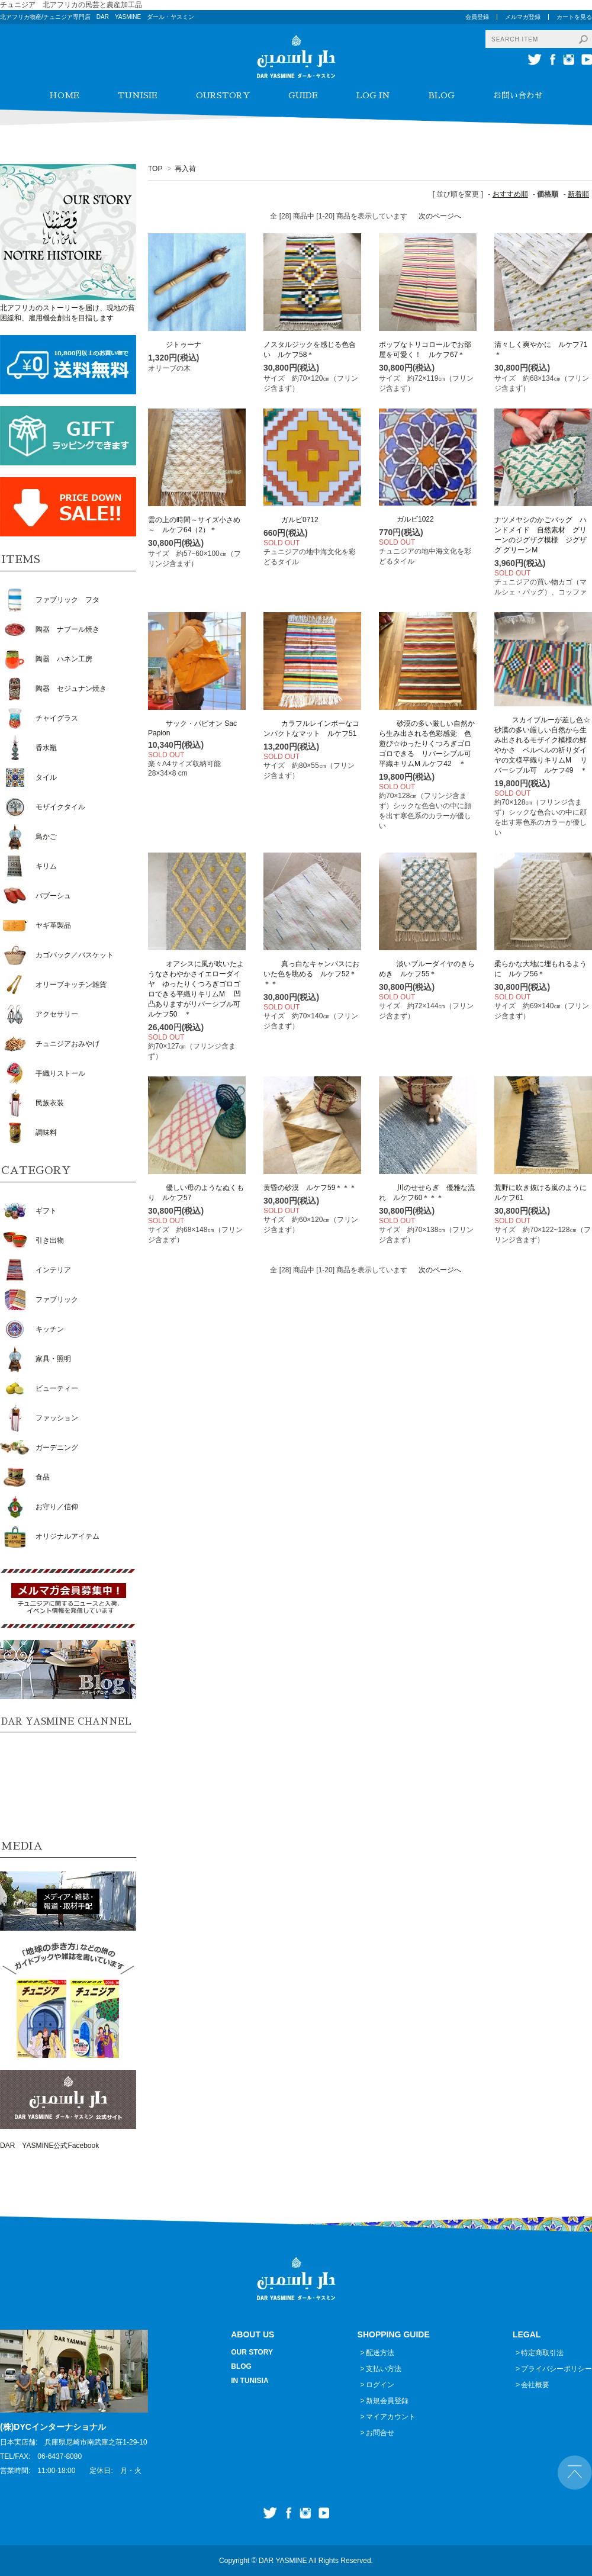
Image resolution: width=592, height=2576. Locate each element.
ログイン (380, 2385)
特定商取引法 (542, 2353)
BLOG (442, 95)
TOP (155, 169)
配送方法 (380, 2353)
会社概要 (535, 2385)
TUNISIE (137, 95)
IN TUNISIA (249, 2380)
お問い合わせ (518, 95)
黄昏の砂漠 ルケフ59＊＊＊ (309, 1188)
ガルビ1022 (406, 519)
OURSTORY (223, 95)
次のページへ (440, 216)
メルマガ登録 (522, 17)
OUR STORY (252, 2352)
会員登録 (477, 17)
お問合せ (380, 2433)
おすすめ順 (510, 194)
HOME (64, 95)
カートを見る (574, 17)
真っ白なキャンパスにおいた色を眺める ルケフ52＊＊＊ (311, 974)
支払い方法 (383, 2369)
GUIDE (303, 95)
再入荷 (185, 169)
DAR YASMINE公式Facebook (49, 2145)
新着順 (578, 194)
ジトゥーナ (174, 344)
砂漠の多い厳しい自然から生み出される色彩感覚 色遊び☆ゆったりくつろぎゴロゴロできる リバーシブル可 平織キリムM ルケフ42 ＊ (428, 743)
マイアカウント (391, 2417)
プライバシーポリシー (556, 2369)
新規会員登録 (387, 2401)
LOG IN (373, 95)
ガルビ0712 (290, 520)
